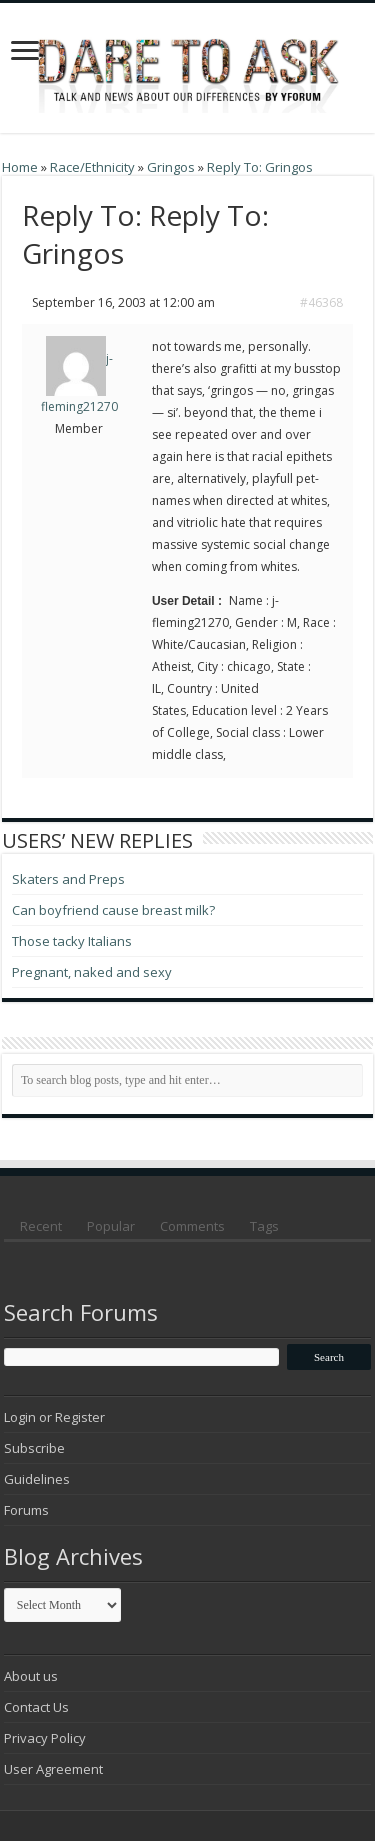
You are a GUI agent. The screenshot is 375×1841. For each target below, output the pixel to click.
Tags (264, 1226)
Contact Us (36, 1707)
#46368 (321, 302)
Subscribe (34, 1448)
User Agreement (53, 1769)
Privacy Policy (45, 1738)
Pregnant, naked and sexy (92, 972)
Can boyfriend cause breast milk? (113, 910)
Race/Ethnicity (92, 167)
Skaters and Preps (68, 879)
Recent (41, 1226)
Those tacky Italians (72, 941)
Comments (192, 1226)
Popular (111, 1226)
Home (20, 167)
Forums (26, 1510)
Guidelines (37, 1479)
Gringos (171, 167)
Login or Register (54, 1417)
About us (31, 1676)
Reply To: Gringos (260, 167)
